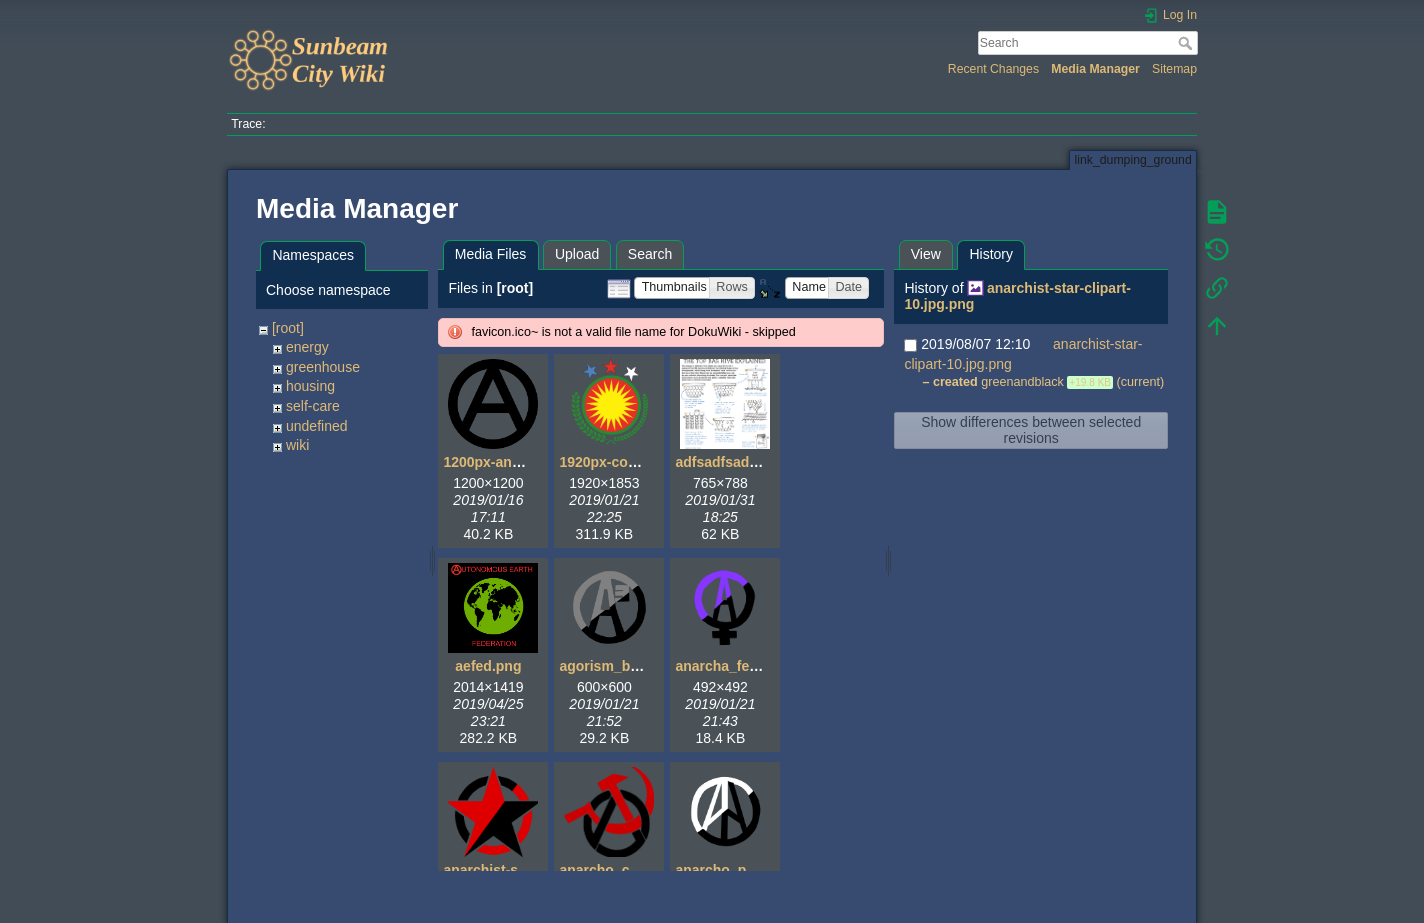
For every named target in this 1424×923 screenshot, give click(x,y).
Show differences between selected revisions (1031, 430)
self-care (313, 406)
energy (307, 347)
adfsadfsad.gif (722, 462)
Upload (577, 254)
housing (310, 386)
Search (1187, 43)
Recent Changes (993, 69)
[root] (288, 328)
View (926, 254)
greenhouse (323, 367)
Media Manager (1095, 69)
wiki (297, 445)
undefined (317, 426)
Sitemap (1174, 69)
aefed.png (488, 666)
